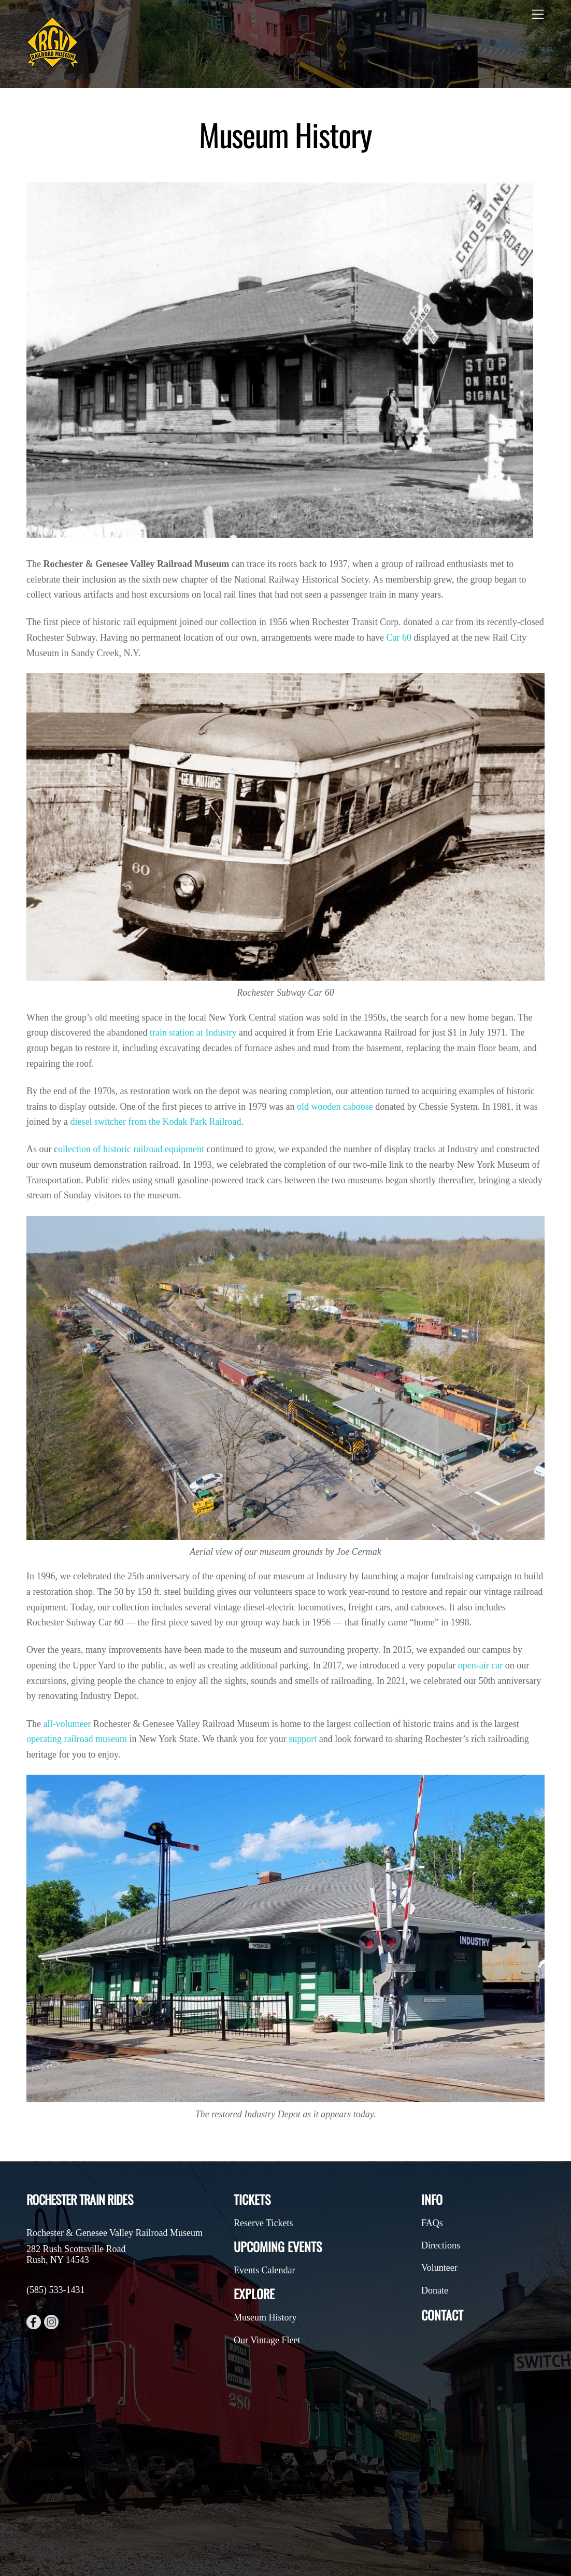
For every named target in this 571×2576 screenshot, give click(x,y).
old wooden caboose (335, 1106)
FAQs (432, 2223)
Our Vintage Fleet (267, 2340)
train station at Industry (193, 1032)
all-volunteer (67, 1724)
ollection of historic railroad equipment (131, 1149)
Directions (440, 2245)
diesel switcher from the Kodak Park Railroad (155, 1121)
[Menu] (537, 14)
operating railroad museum (76, 1739)
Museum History (265, 2317)
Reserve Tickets (263, 2223)
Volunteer (439, 2267)
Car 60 (399, 637)
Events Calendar (264, 2270)
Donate (434, 2290)
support (303, 1739)
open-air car (480, 1665)
